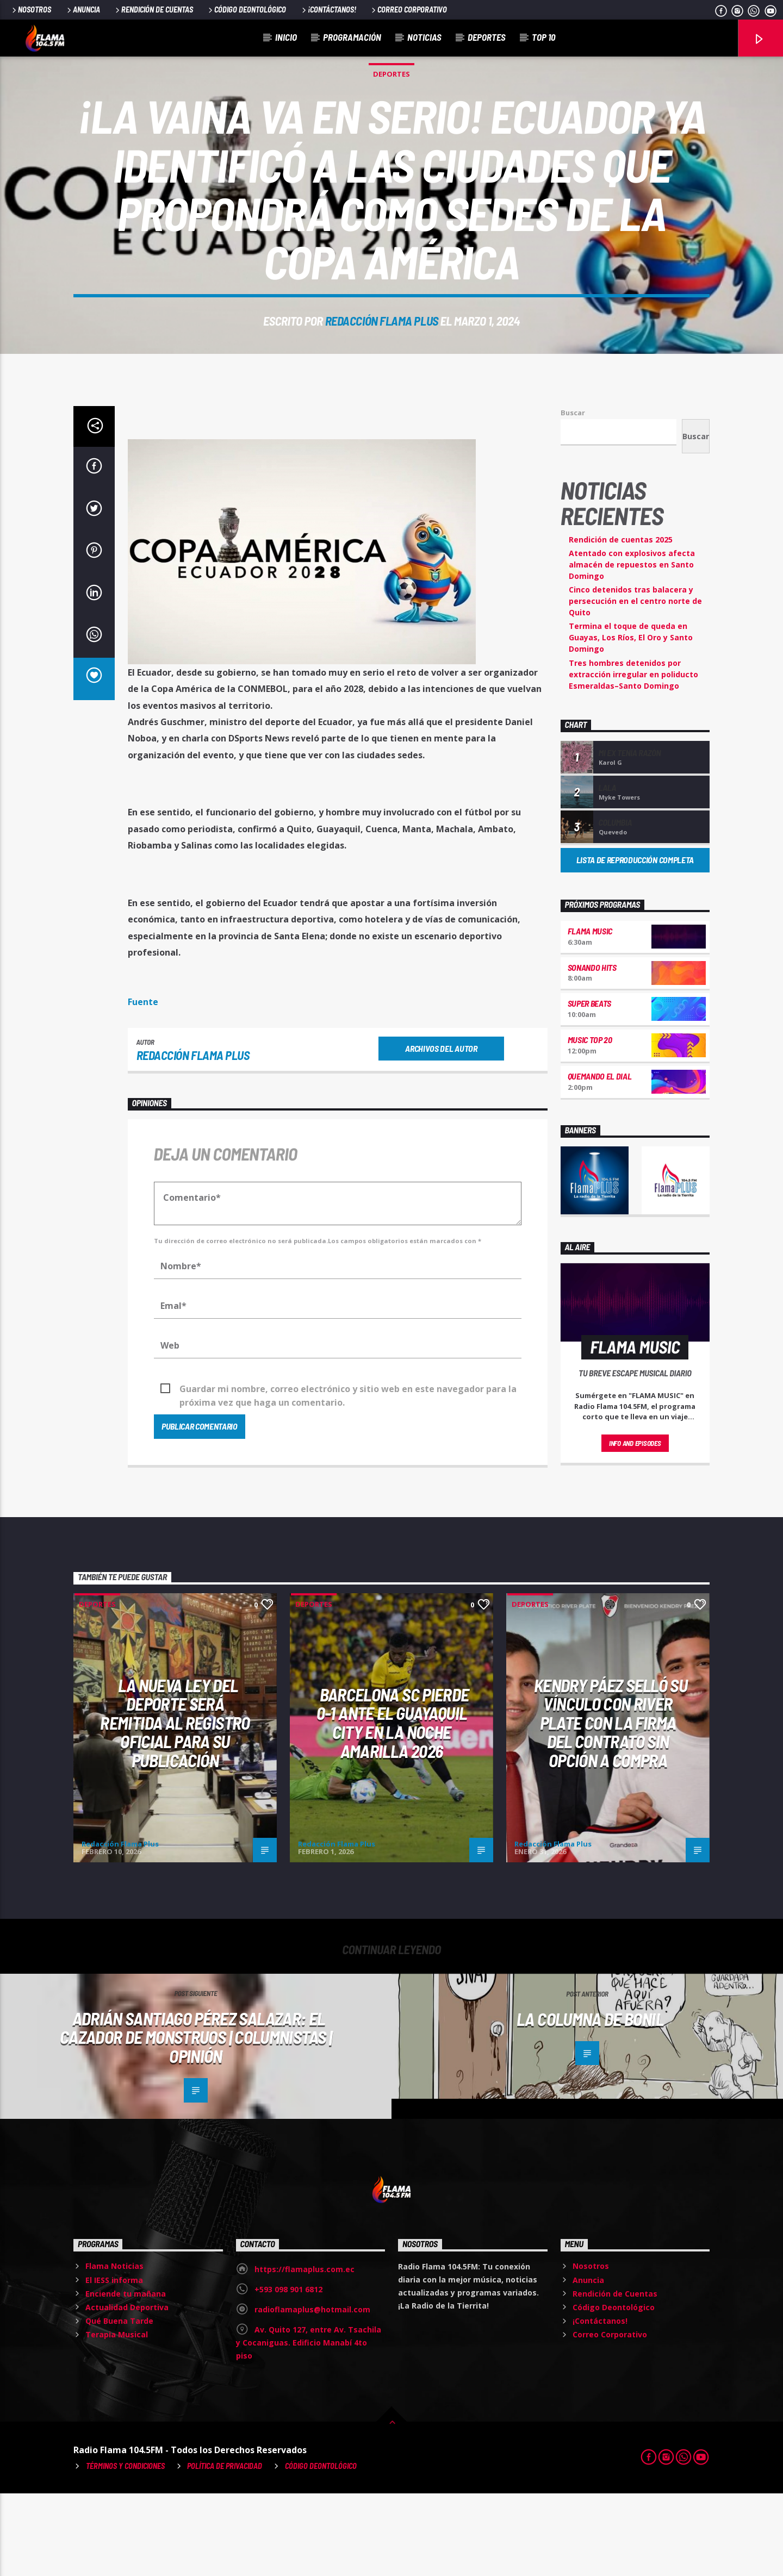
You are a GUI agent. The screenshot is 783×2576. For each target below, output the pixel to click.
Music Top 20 (590, 1122)
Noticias (424, 37)
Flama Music (590, 1013)
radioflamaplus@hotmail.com (312, 2392)
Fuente (143, 1084)
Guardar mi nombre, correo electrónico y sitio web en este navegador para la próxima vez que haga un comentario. (348, 1472)
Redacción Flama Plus (381, 362)
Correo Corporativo (408, 9)
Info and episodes (635, 1525)
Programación (352, 37)
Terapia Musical (116, 2417)
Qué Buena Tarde (119, 2403)
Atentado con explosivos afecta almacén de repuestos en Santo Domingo (632, 647)
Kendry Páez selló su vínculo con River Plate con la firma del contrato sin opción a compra (610, 1805)
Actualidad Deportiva (127, 2390)
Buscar (573, 495)
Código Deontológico (246, 9)
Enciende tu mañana (125, 2376)
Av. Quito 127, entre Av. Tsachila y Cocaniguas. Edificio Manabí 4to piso (308, 2425)
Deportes (487, 37)
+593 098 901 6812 (288, 2372)
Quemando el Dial (600, 1158)
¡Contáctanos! (328, 9)
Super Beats (589, 1086)
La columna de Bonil (590, 2101)
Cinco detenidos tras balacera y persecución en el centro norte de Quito (635, 683)
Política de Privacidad (224, 2548)
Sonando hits (592, 1050)
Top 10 (543, 37)
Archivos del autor (441, 1131)
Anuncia (82, 9)
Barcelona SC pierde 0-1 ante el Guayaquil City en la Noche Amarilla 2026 (392, 1805)
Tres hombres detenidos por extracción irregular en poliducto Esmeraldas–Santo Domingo (633, 757)
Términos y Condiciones (125, 2548)
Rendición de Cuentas (153, 9)
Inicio (286, 37)
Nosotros (30, 9)
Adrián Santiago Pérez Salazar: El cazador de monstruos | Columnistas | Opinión (196, 2120)
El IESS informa (114, 2362)
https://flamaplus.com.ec (304, 2352)
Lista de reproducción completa (635, 942)
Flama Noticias (114, 2348)
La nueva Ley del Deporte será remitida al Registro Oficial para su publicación (175, 1805)
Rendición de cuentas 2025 (621, 622)
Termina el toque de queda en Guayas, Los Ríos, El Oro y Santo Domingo (631, 720)
